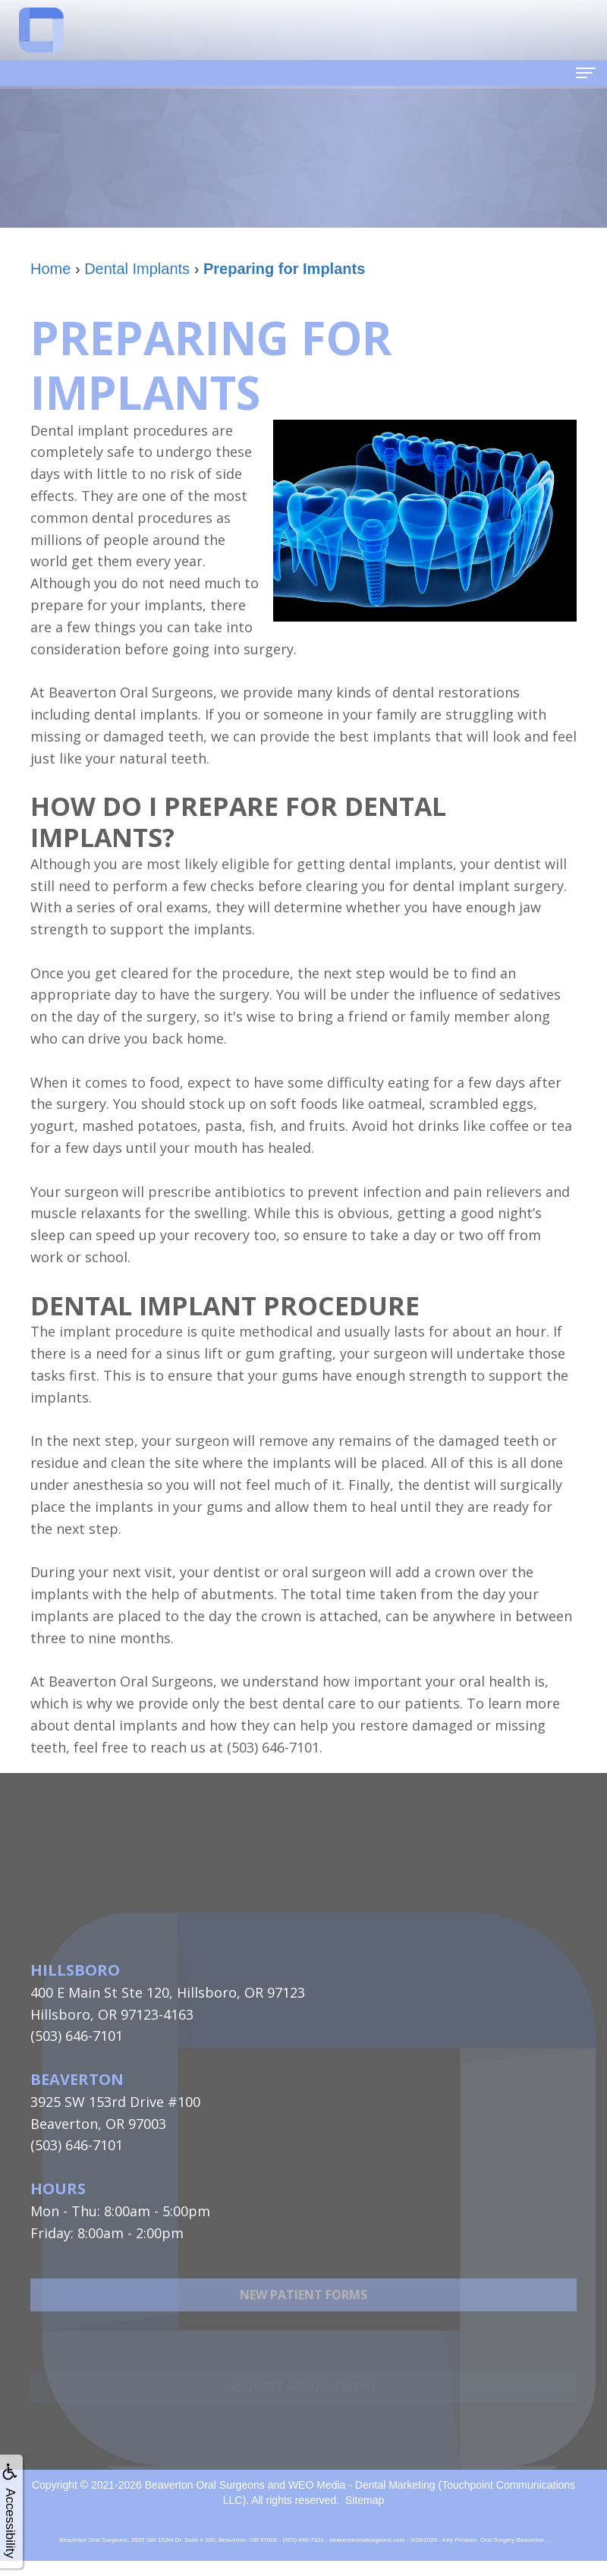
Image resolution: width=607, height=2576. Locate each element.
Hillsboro (75, 1970)
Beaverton (77, 2079)
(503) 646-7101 (76, 2035)
